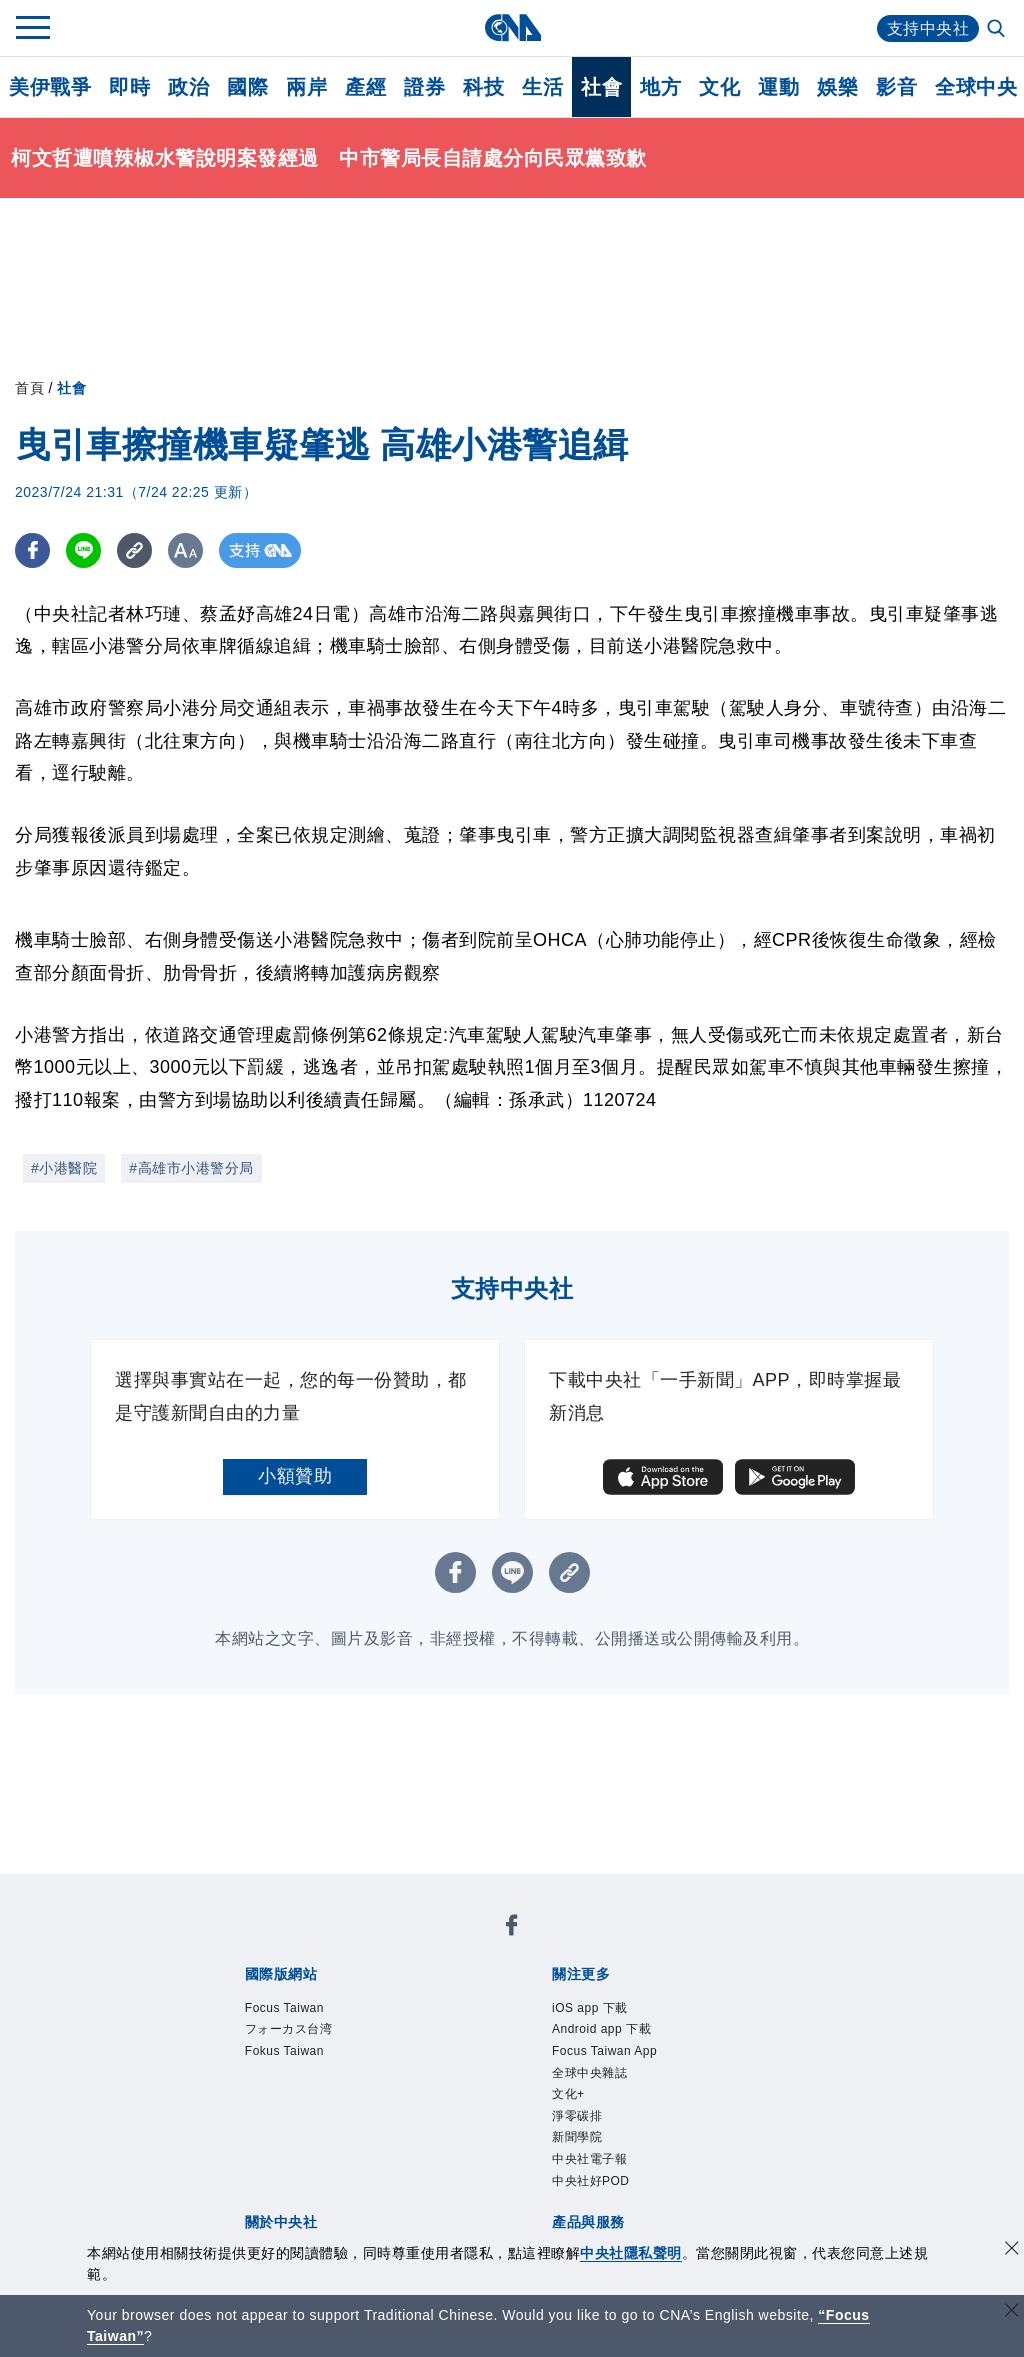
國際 (247, 87)
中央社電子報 (589, 2159)
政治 (188, 87)
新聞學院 (577, 2137)
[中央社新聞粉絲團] (512, 1928)
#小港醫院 (64, 1168)
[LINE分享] (83, 550)
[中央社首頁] (512, 27)
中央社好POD (591, 2181)
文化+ (568, 2094)
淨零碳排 (577, 2116)
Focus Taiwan (284, 2008)
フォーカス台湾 (289, 2029)
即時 (129, 87)
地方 (660, 87)
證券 (424, 87)
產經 (365, 87)
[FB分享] (32, 550)
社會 (601, 87)
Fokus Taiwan (284, 2051)
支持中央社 (928, 28)
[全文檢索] (998, 30)
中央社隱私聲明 (631, 2253)
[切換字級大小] (185, 550)
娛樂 (837, 87)
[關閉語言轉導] (1012, 2312)
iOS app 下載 (590, 2008)
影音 (896, 87)
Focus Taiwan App (604, 2051)
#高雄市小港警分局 (191, 1168)
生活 (542, 87)
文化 (719, 87)
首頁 (29, 388)
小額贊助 (295, 1476)
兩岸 (306, 87)
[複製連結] (134, 550)
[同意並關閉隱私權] (1012, 2250)
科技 (483, 87)
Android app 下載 (601, 2029)
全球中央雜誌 (589, 2073)
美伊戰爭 (50, 87)
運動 (778, 87)
